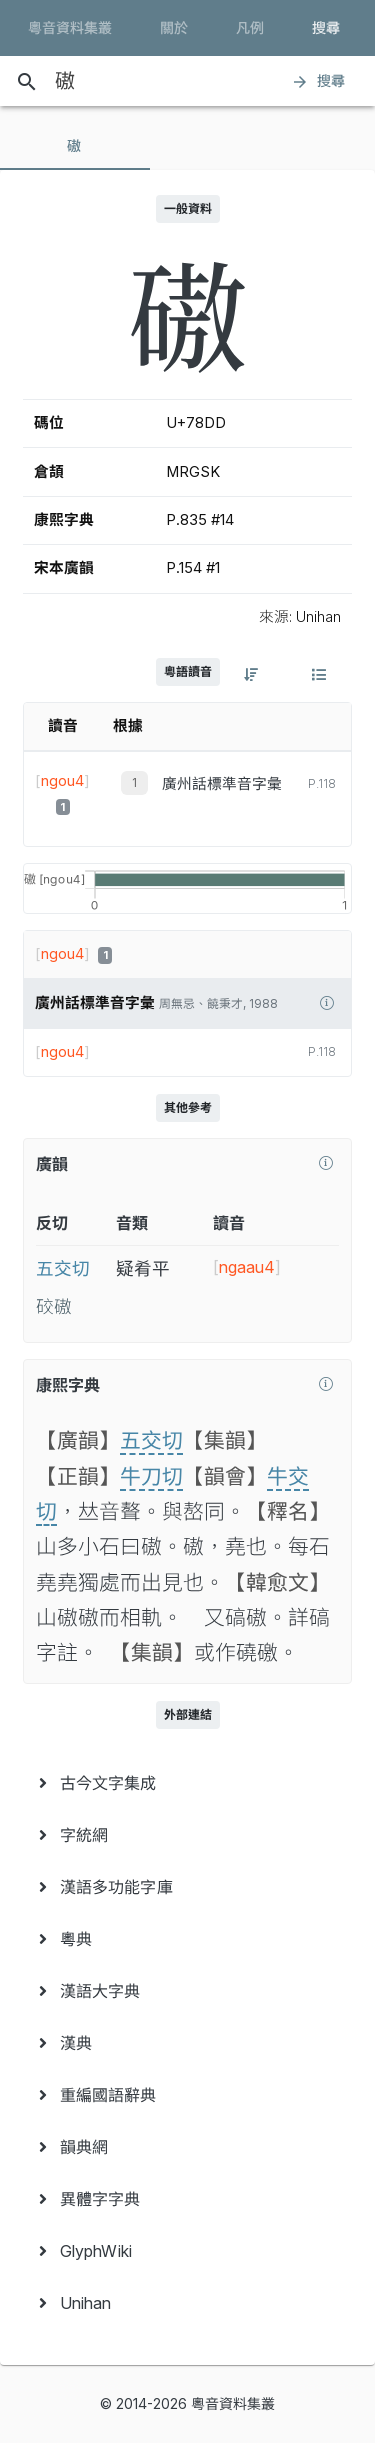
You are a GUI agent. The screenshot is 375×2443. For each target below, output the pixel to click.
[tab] (75, 146)
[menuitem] (187, 1783)
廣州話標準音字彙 (222, 784)
